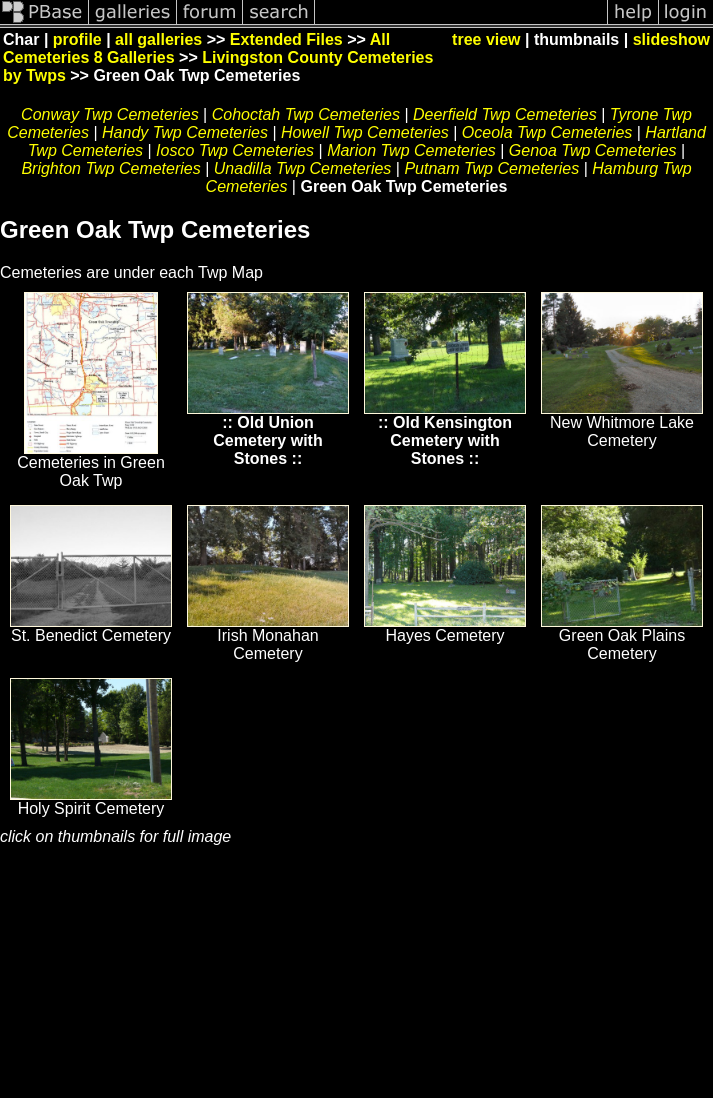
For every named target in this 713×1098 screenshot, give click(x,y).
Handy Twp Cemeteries (185, 132)
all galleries (158, 39)
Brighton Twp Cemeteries (110, 168)
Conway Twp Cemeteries (110, 114)
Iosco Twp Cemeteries (235, 150)
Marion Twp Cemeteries (411, 150)
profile (77, 39)
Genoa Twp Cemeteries (593, 150)
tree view (486, 39)
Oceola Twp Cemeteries (547, 132)
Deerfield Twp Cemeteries (505, 114)
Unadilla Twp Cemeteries (303, 168)
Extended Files (286, 39)
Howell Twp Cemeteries (365, 132)
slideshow (671, 39)
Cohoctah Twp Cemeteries (306, 114)
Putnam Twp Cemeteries (491, 168)
